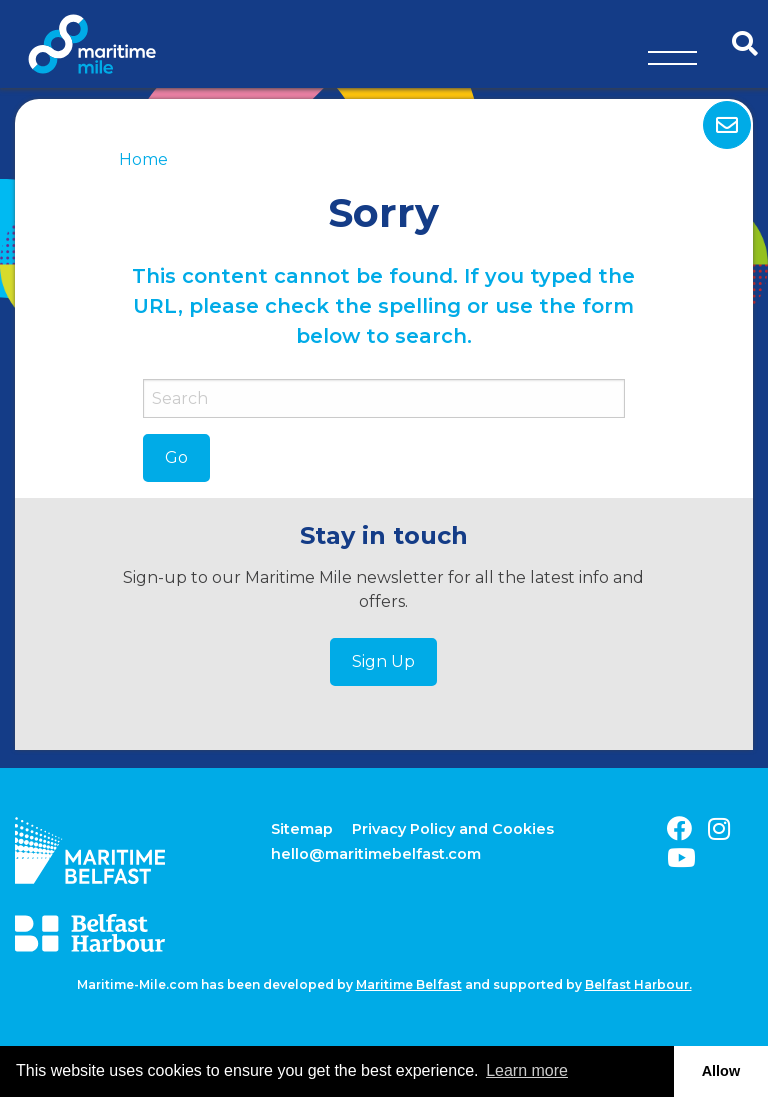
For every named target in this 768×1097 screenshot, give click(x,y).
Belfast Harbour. (638, 984)
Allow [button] (721, 1071)
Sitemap (302, 829)
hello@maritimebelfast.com (376, 854)
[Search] (384, 398)
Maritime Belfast (409, 984)
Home (143, 159)
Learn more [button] (527, 1070)
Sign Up (383, 661)
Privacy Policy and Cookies (453, 829)
